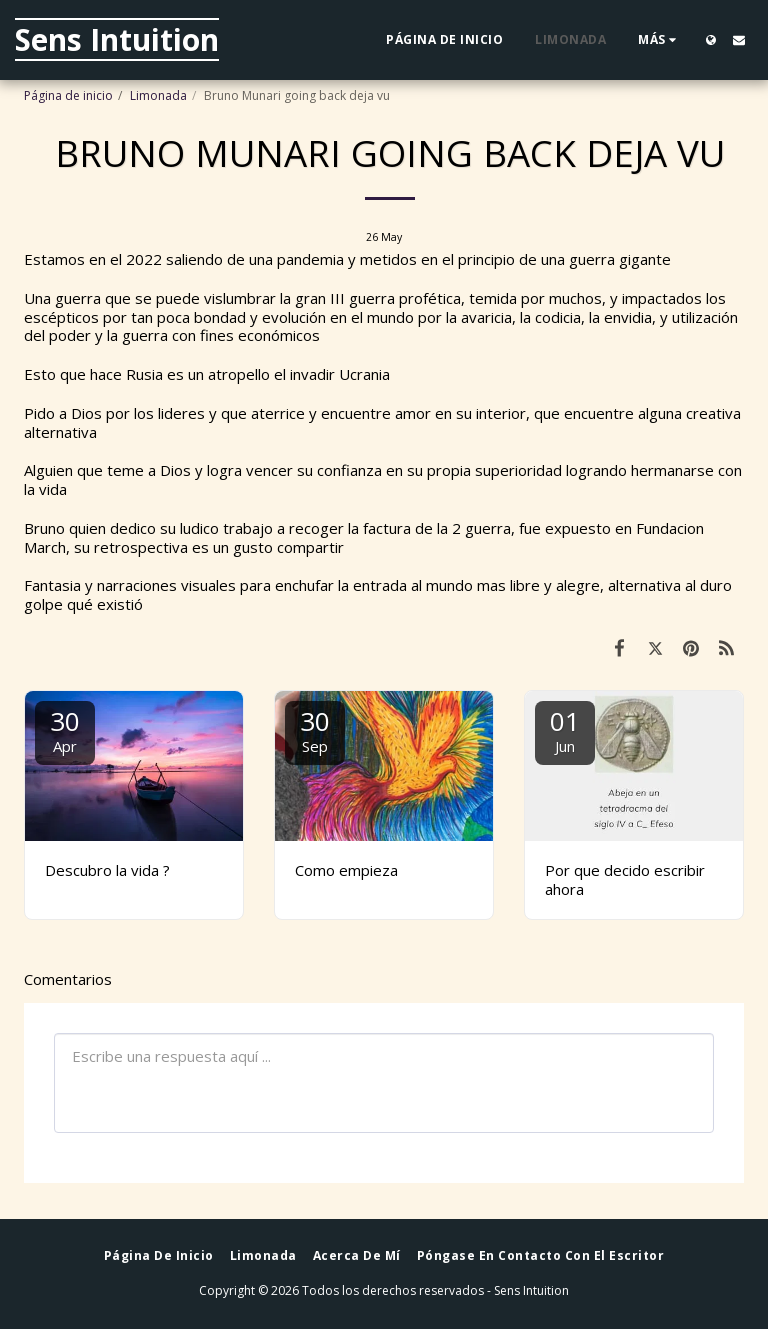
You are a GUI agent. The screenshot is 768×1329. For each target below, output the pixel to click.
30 (65, 729)
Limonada (158, 95)
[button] (739, 40)
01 (565, 729)
